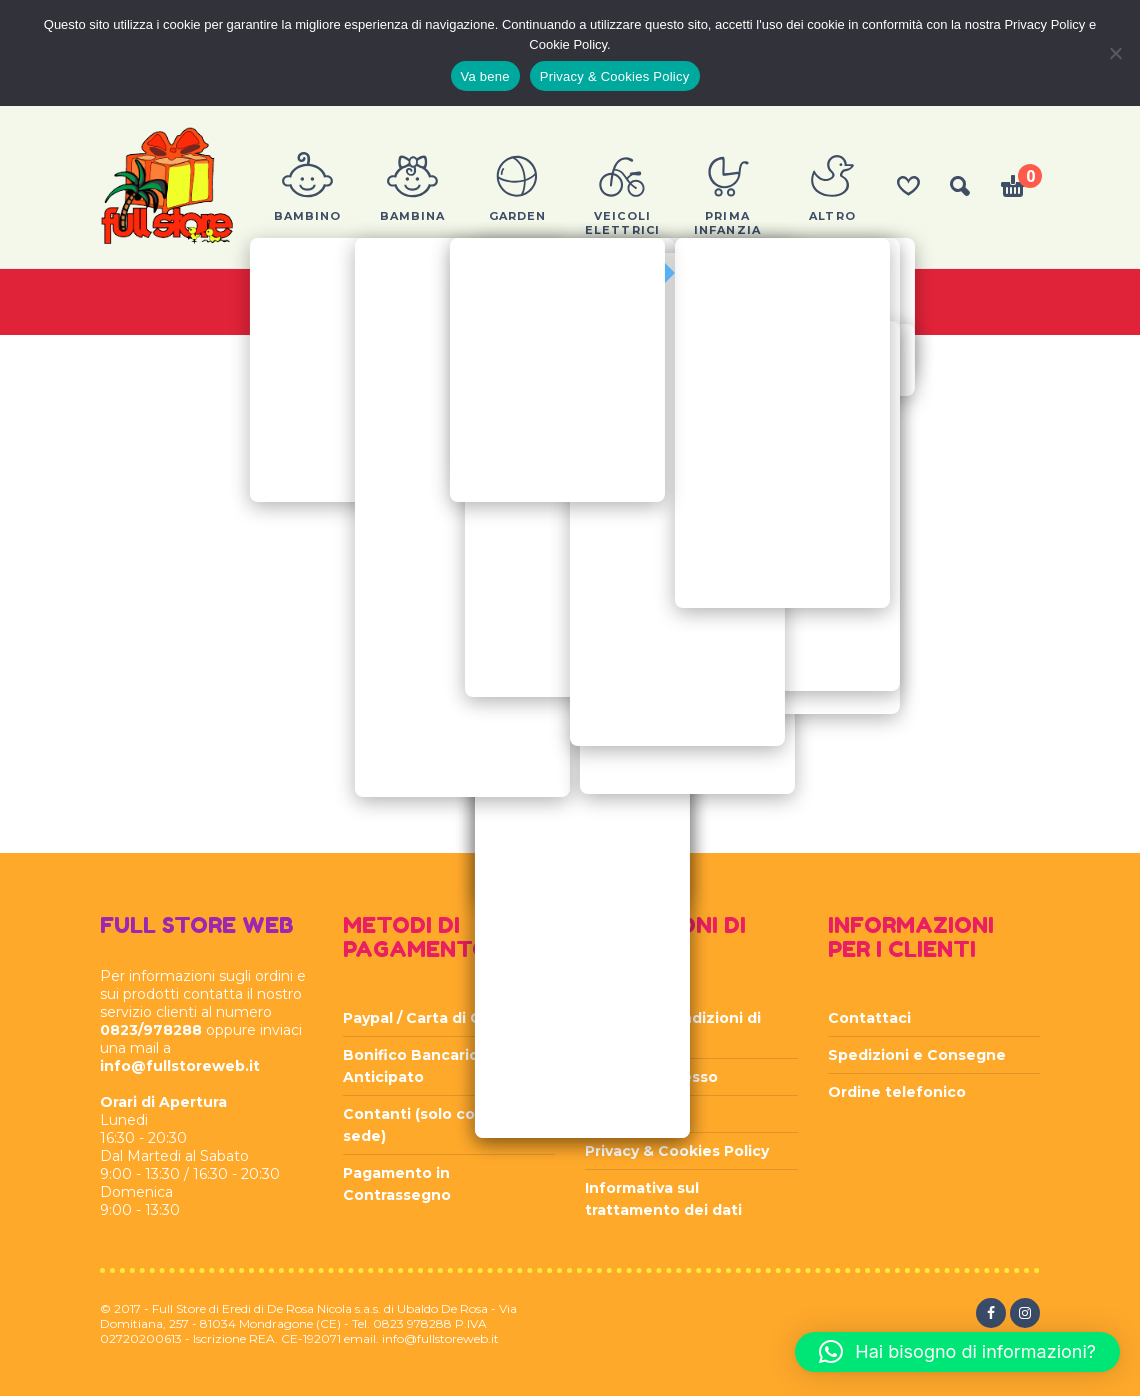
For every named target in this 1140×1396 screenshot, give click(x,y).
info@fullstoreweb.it (180, 1066)
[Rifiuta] (1115, 53)
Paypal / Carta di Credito (435, 1018)
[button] (957, 1352)
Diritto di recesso (651, 1077)
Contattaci (869, 1018)
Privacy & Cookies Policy (677, 1151)
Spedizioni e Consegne (917, 1055)
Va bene (485, 76)
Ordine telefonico (897, 1092)
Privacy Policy (636, 1114)
